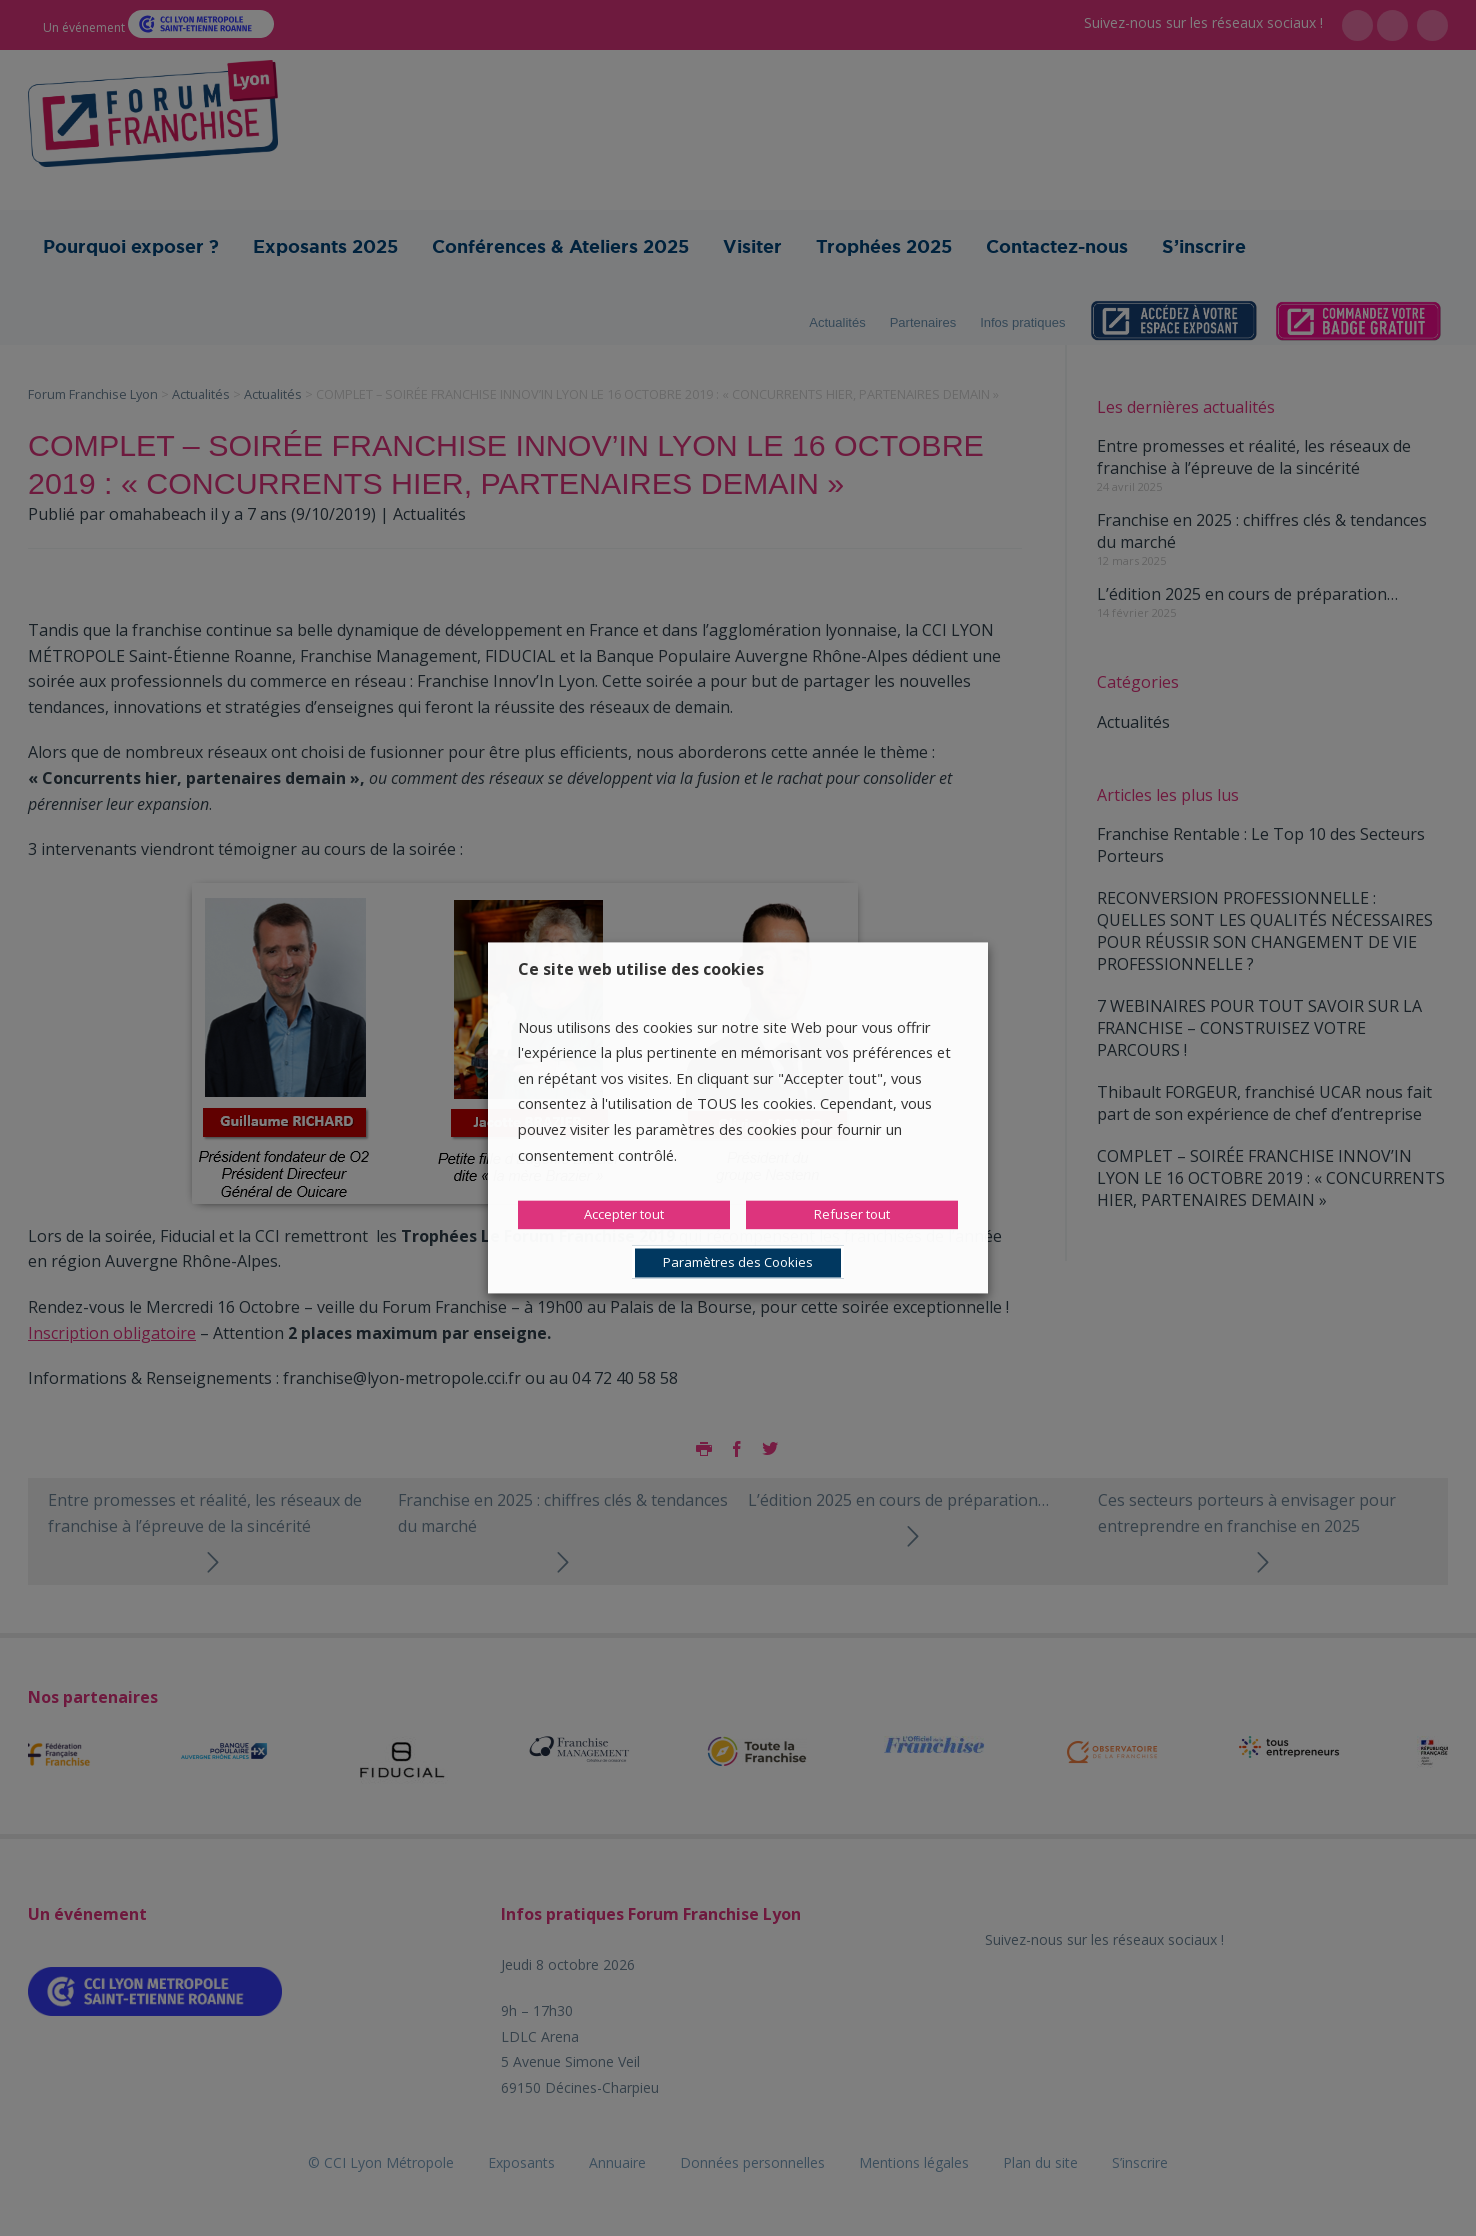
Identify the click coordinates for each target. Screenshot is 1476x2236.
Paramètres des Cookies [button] (738, 1263)
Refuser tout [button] (852, 1215)
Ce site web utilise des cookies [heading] (641, 969)
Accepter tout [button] (624, 1215)
